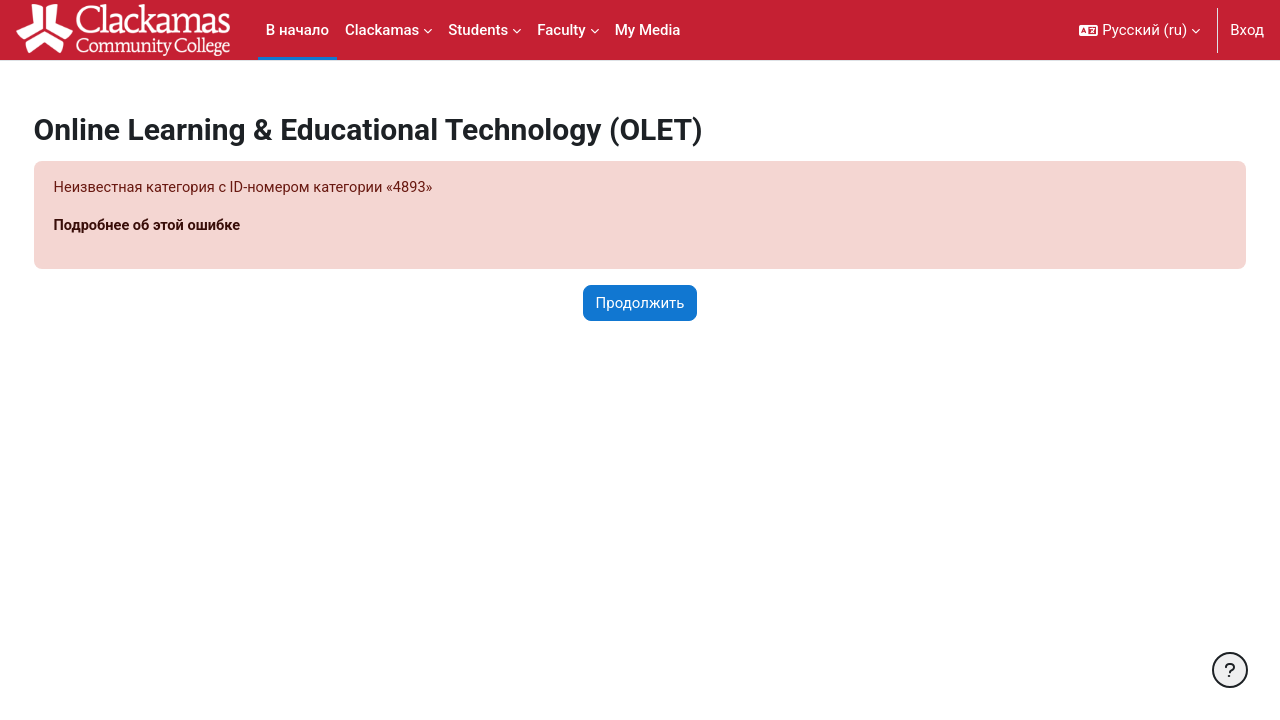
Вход (1247, 30)
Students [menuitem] (478, 30)
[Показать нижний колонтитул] (1230, 670)
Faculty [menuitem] (561, 30)
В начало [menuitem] (297, 30)
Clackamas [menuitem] (382, 30)
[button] (1139, 30)
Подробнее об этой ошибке (187, 227)
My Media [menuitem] (648, 30)
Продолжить (640, 304)
